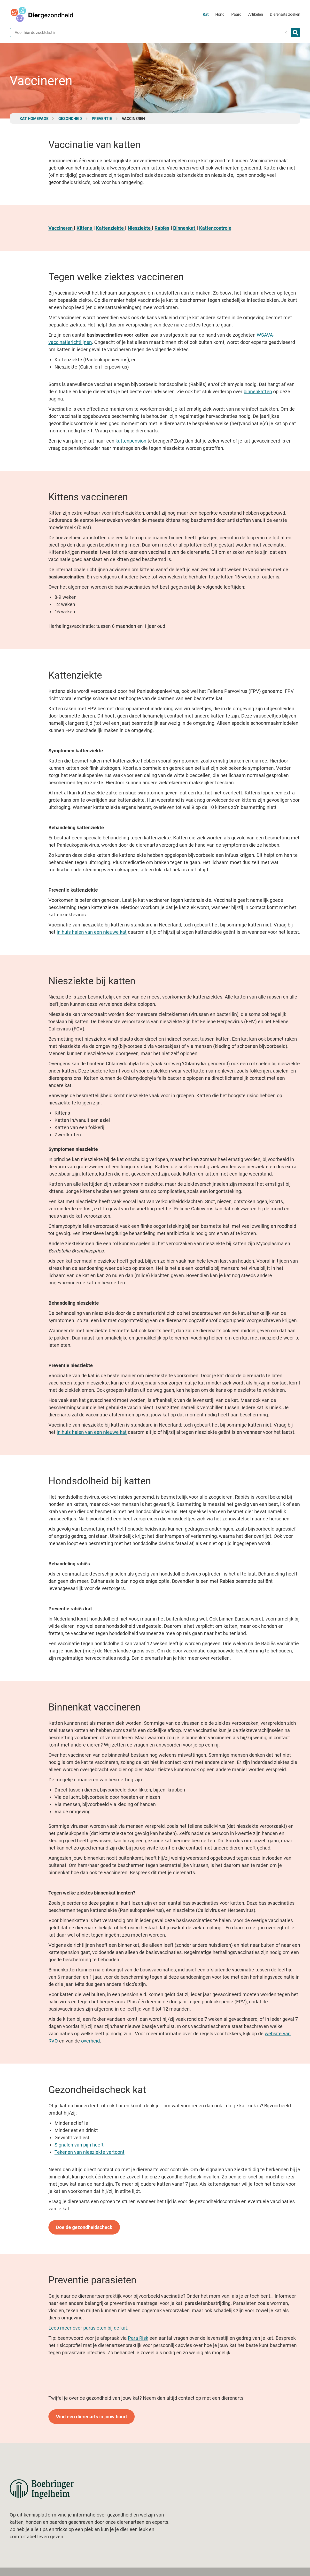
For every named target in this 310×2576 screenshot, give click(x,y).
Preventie (102, 118)
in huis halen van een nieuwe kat (92, 932)
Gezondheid (70, 118)
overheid (90, 2041)
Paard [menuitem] (236, 14)
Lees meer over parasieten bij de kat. (88, 2328)
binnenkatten (258, 391)
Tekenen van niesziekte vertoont (89, 2152)
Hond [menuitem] (220, 14)
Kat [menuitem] (206, 14)
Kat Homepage (34, 118)
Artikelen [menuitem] (255, 14)
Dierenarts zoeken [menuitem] (285, 14)
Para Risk (138, 2338)
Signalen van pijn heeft (79, 2145)
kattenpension (131, 441)
